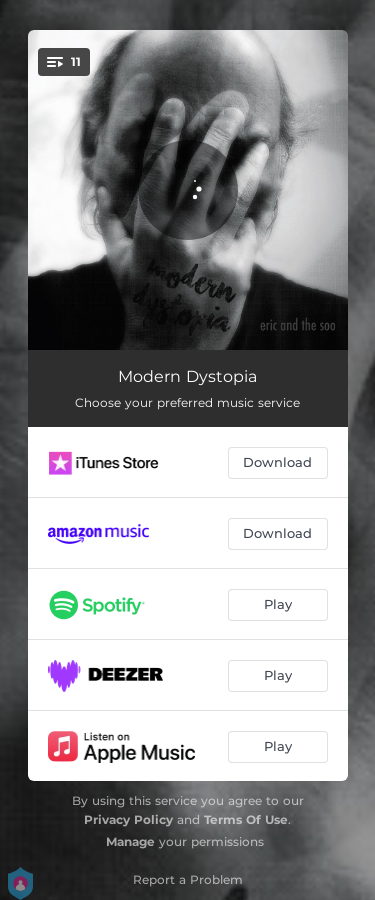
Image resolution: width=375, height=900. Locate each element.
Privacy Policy (128, 819)
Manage (130, 841)
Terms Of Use (246, 819)
